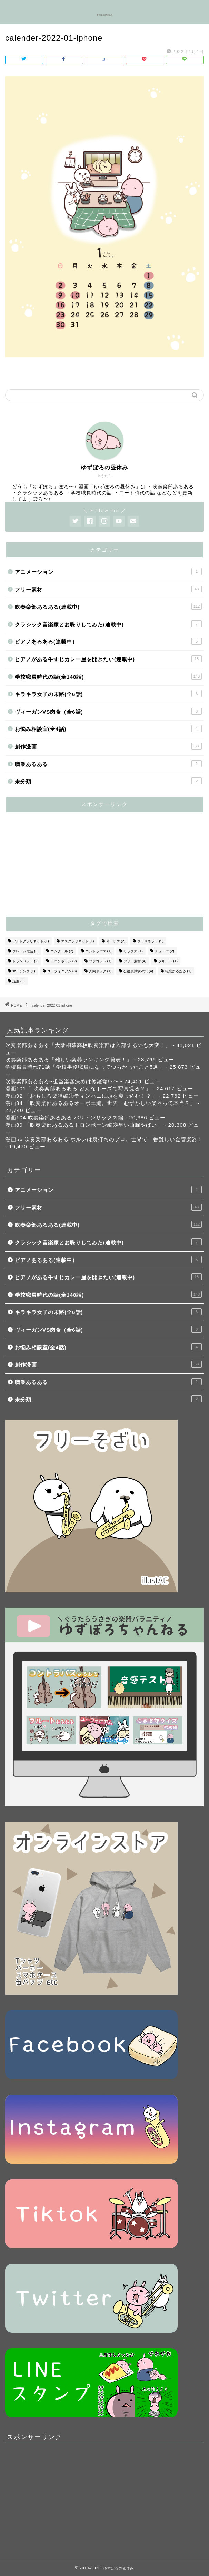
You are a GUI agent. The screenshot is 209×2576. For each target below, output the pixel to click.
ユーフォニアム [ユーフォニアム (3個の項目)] (62, 971)
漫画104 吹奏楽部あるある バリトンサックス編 (64, 1117)
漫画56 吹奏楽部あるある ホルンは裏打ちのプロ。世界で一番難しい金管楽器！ (104, 1139)
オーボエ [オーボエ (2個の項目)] (116, 941)
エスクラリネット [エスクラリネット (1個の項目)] (77, 941)
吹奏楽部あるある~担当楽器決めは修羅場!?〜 (62, 1081)
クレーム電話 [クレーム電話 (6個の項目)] (25, 951)
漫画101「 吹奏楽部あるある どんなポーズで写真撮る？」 (78, 1088)
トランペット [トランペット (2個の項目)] (25, 961)
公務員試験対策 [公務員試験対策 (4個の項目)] (138, 971)
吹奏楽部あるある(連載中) (108, 606)
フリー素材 (108, 589)
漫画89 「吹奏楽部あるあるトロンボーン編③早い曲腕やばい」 (83, 1125)
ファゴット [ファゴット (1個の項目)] (100, 961)
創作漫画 (108, 746)
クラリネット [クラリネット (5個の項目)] (150, 941)
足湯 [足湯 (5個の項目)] (18, 981)
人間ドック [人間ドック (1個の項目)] (100, 971)
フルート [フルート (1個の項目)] (168, 961)
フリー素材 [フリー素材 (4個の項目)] (134, 961)
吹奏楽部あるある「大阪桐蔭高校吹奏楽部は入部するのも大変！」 (88, 1045)
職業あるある (108, 763)
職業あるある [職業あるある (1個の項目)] (178, 971)
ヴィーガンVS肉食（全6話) (108, 711)
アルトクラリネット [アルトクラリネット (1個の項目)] (30, 941)
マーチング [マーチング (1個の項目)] (23, 971)
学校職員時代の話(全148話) (108, 676)
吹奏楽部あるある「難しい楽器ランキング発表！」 (68, 1059)
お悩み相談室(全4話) (108, 728)
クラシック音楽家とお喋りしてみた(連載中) (108, 623)
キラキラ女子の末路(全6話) (108, 693)
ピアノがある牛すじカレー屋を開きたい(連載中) (108, 658)
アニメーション (108, 571)
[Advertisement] (57, 861)
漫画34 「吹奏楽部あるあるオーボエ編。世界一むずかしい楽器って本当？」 (100, 1103)
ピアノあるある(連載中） (108, 641)
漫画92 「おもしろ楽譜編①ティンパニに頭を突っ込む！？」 (81, 1096)
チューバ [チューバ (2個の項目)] (164, 951)
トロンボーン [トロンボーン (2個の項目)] (64, 961)
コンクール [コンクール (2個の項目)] (62, 951)
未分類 (108, 780)
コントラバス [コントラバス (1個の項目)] (99, 951)
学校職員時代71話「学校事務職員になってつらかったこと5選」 (84, 1067)
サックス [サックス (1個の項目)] (133, 951)
